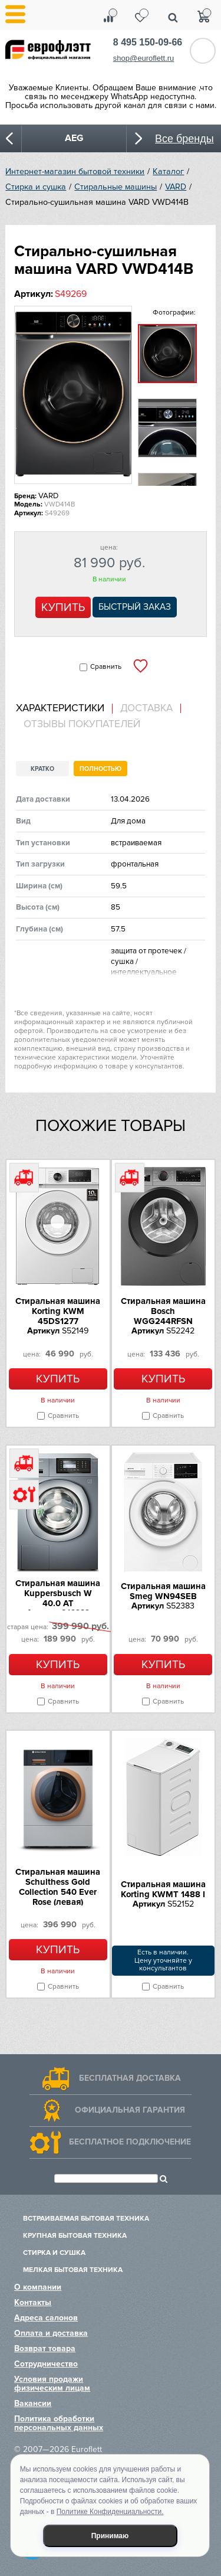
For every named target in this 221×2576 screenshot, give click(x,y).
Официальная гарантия (130, 2110)
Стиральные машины (115, 187)
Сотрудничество (46, 2364)
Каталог (168, 171)
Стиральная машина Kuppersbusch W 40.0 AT (57, 1593)
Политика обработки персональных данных (58, 2423)
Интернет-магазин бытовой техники (74, 171)
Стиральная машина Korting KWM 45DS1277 (57, 1311)
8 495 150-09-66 (147, 42)
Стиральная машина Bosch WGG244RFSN (163, 1311)
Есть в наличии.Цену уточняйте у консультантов (163, 1960)
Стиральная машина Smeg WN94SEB (163, 1591)
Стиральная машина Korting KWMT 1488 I (163, 1889)
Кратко (42, 769)
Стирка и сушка (35, 187)
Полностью (100, 769)
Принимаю (110, 2536)
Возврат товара (44, 2348)
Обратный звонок (203, 51)
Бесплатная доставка (130, 2078)
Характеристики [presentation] (60, 708)
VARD (175, 187)
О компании (37, 2287)
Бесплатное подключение (130, 2142)
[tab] (64, 709)
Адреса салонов (46, 2318)
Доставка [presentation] (146, 708)
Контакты (32, 2302)
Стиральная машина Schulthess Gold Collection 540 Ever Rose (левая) (57, 1886)
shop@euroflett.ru (143, 58)
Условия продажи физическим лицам (52, 2383)
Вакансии (32, 2403)
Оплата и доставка (51, 2333)
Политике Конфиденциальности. (110, 2512)
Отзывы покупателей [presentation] (82, 724)
